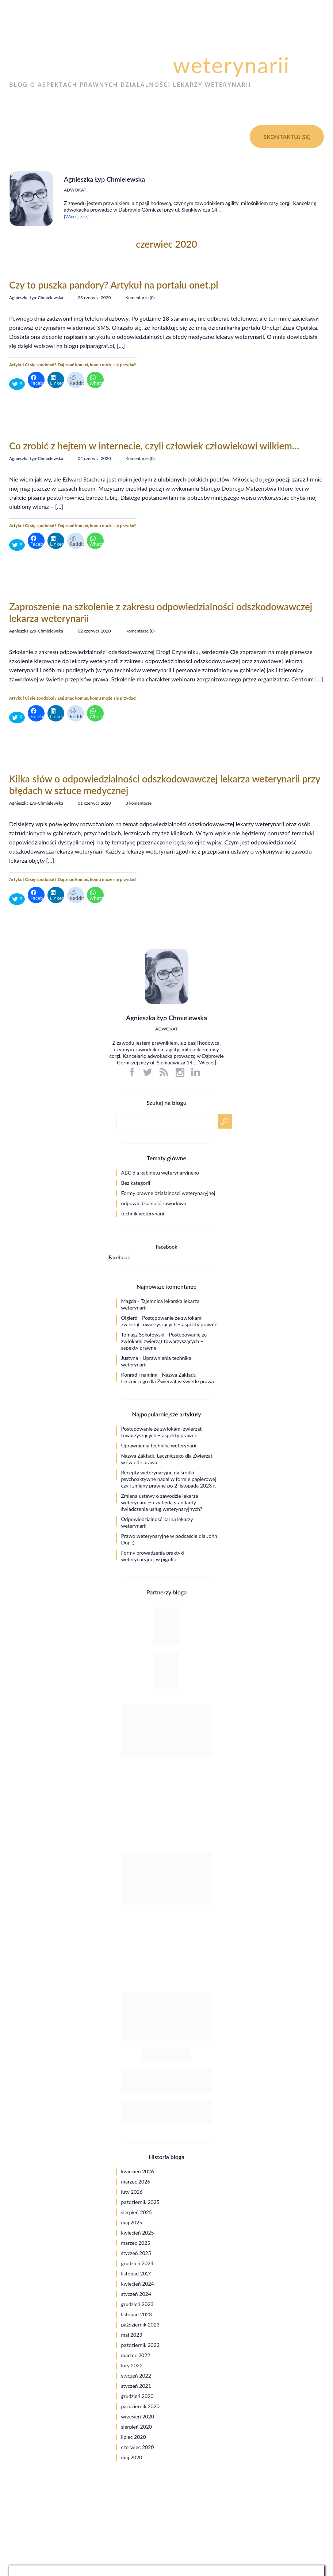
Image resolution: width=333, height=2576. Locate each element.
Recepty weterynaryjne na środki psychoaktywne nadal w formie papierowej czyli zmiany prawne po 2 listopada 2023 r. (169, 1479)
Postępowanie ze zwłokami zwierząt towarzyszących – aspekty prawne (169, 1321)
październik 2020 (140, 2406)
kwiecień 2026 (137, 2171)
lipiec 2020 (133, 2437)
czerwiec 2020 (137, 2447)
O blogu (122, 136)
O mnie (85, 136)
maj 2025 (131, 2222)
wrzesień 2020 (137, 2416)
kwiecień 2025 (137, 2232)
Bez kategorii (135, 1183)
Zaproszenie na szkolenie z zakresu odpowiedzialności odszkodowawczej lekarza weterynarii (160, 612)
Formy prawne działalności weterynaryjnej (168, 1193)
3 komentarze (139, 803)
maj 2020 (131, 2457)
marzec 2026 (135, 2181)
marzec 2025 (135, 2243)
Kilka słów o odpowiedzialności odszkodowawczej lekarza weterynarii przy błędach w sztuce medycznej (164, 784)
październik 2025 (140, 2202)
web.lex (213, 2556)
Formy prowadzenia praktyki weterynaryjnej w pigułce (152, 1556)
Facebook (166, 1246)
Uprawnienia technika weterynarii (158, 1445)
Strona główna (38, 136)
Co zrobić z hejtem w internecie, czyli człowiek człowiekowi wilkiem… (154, 446)
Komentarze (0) (140, 297)
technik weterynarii (142, 1213)
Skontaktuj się (286, 136)
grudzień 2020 (137, 2396)
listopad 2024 (136, 2273)
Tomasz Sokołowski (143, 1334)
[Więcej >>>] (76, 216)
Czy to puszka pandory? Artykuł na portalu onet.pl (113, 285)
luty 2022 (132, 2365)
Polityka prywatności (300, 2486)
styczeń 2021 (136, 2386)
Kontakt (161, 136)
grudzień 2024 (137, 2263)
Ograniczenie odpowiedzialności (287, 2493)
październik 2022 (140, 2345)
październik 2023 (140, 2324)
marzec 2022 (135, 2355)
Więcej (207, 1062)
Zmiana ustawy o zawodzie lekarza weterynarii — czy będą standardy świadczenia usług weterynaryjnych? (161, 1502)
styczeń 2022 (136, 2375)
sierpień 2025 (136, 2212)
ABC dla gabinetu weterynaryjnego (160, 1172)
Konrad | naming (139, 1375)
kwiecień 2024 (137, 2284)
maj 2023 (131, 2335)
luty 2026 (132, 2192)
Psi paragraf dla (149, 65)
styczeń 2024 (136, 2294)
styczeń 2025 (136, 2253)
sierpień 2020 (136, 2427)
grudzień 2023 (137, 2304)
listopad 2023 (136, 2314)
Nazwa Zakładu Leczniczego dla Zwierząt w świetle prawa (167, 1378)
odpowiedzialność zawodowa (154, 1203)
